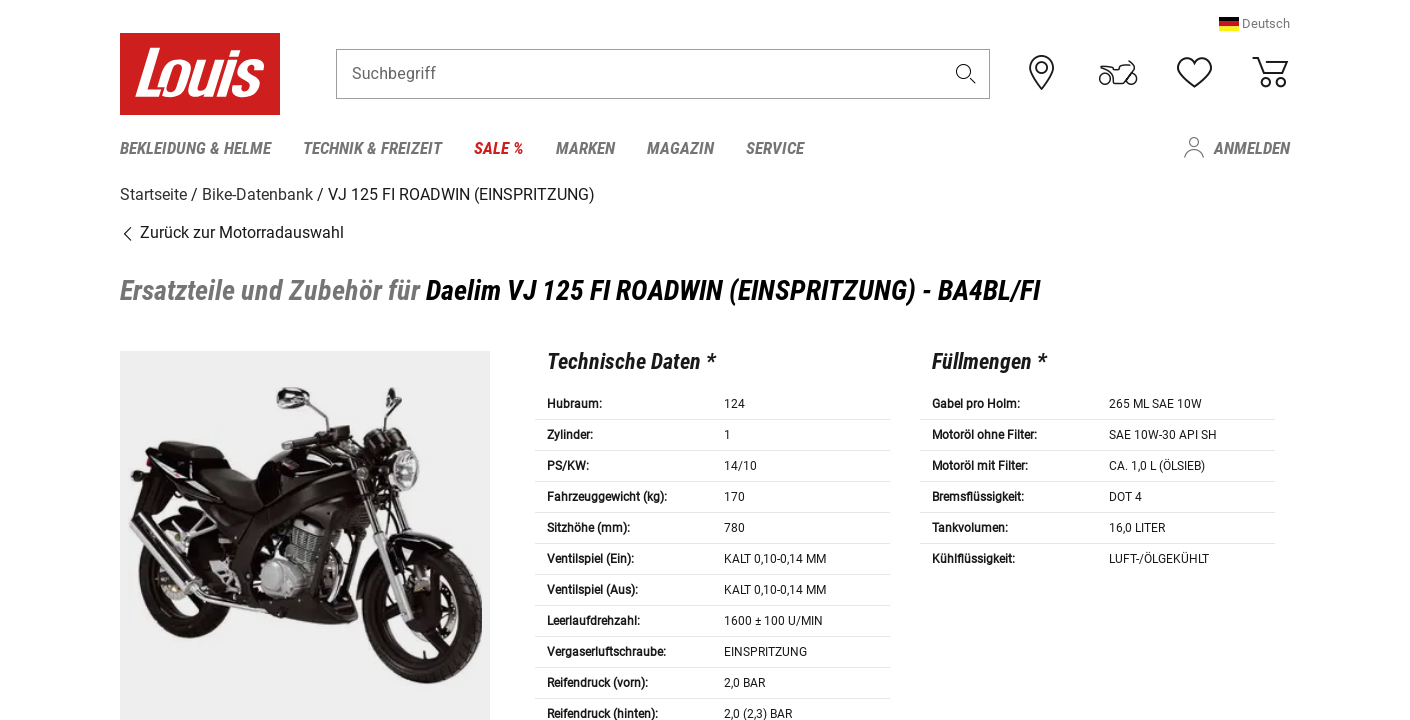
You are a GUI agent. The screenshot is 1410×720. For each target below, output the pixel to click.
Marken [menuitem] (585, 148)
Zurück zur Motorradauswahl (232, 232)
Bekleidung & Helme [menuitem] (195, 148)
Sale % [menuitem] (499, 148)
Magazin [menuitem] (680, 148)
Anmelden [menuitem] (1252, 148)
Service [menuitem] (775, 148)
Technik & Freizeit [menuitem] (372, 148)
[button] (1254, 24)
